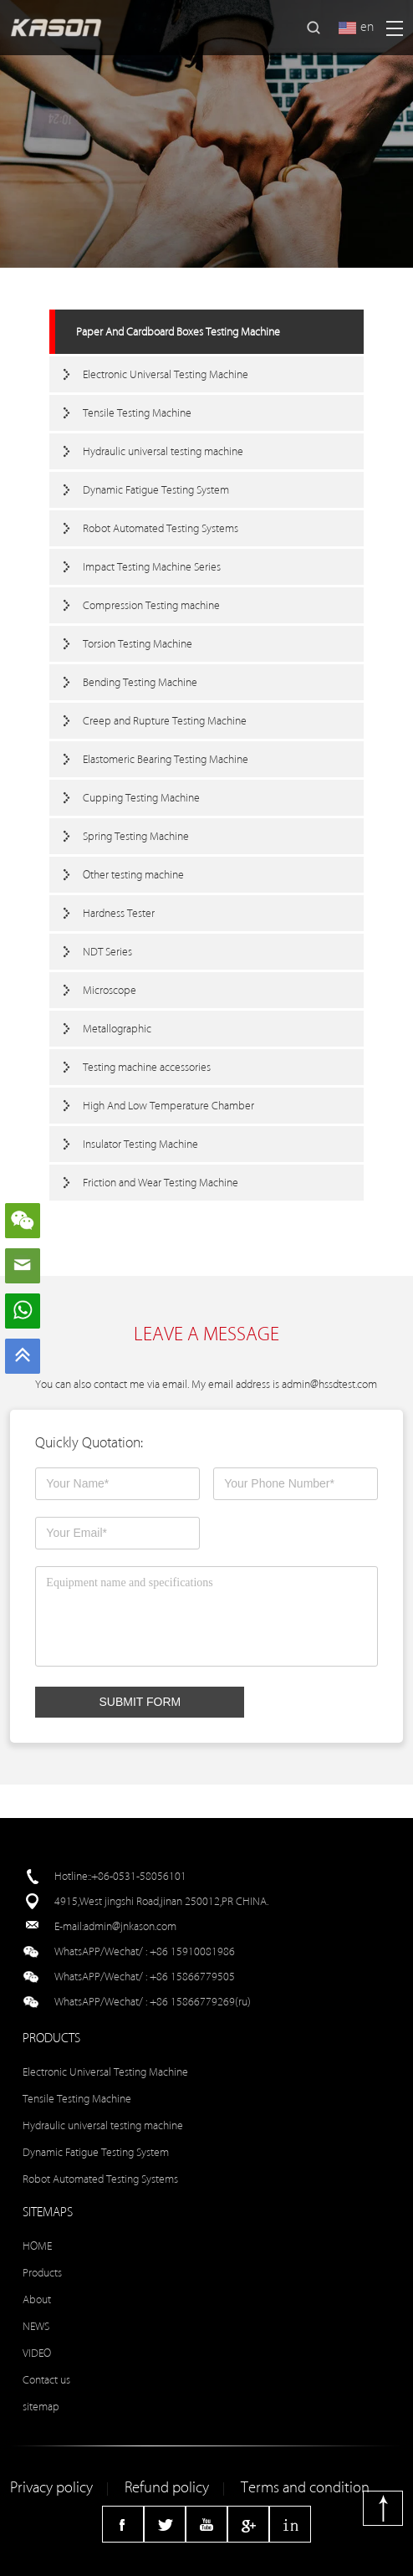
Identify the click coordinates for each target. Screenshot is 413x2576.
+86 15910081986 (192, 1951)
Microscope (109, 990)
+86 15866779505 (192, 1976)
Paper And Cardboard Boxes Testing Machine (178, 331)
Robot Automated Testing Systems (160, 528)
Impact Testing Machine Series (152, 567)
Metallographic (117, 1028)
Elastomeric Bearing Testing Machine (165, 759)
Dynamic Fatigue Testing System (156, 490)
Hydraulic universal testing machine (163, 451)
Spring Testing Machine (136, 836)
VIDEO (37, 2353)
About (37, 2299)
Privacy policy (51, 2488)
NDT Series (107, 951)
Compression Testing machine (151, 605)
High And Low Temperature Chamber (168, 1105)
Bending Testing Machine (140, 682)
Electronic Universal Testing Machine (165, 374)
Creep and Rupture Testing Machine (165, 720)
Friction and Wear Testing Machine (160, 1182)
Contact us (46, 2380)
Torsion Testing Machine (137, 644)
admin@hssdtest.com (329, 1384)
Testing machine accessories (147, 1067)
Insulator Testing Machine (140, 1144)
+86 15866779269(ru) (200, 2001)
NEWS (36, 2326)
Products (42, 2272)
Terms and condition (305, 2488)
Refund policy (167, 2488)
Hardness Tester (119, 913)
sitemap (41, 2406)
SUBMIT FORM (140, 1701)
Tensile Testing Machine (137, 413)
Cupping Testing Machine (141, 797)
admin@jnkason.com (130, 1926)
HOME (37, 2246)
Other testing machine (133, 874)
